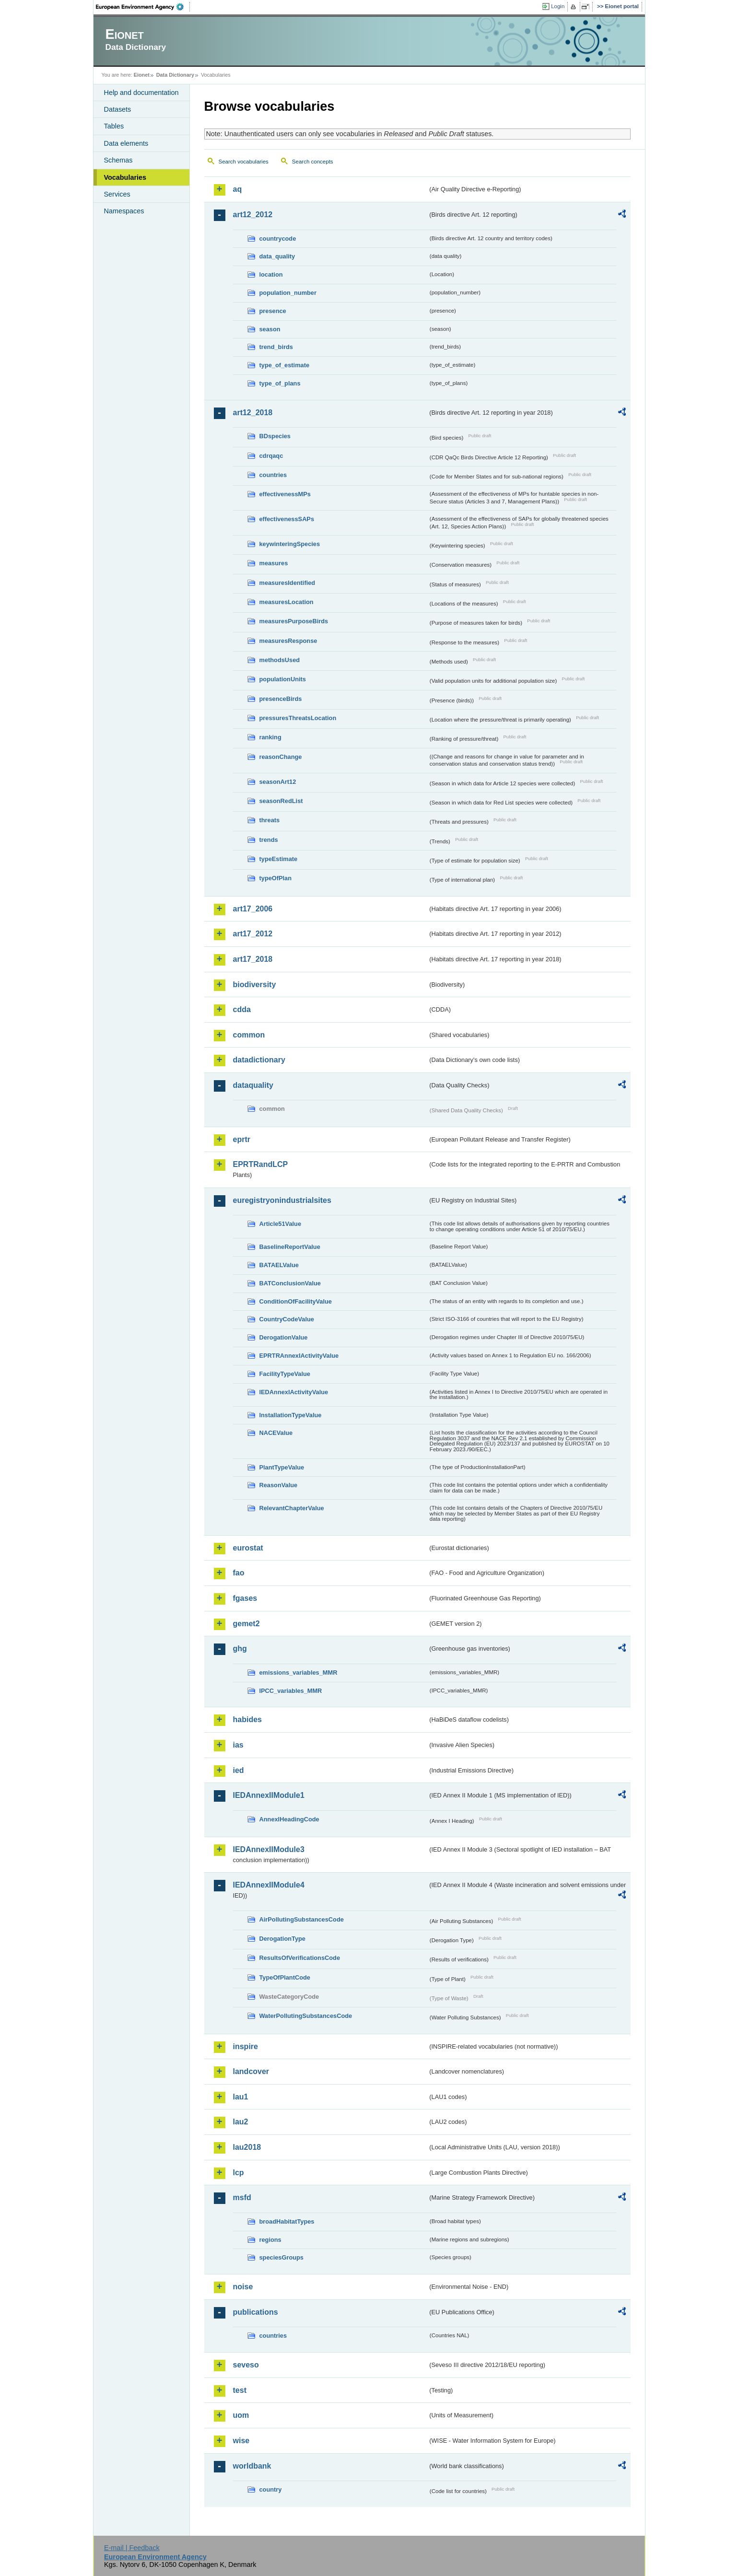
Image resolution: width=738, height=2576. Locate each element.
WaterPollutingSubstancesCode (305, 2015)
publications (255, 2312)
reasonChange (280, 756)
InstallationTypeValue (290, 1415)
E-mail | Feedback (132, 2548)
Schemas (118, 160)
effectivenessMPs (285, 494)
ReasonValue (278, 1485)
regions (270, 2239)
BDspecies (275, 436)
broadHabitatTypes (287, 2221)
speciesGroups (281, 2257)
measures (273, 563)
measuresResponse (288, 640)
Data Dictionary (175, 75)
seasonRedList (281, 800)
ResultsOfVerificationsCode (299, 1957)
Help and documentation (141, 92)
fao (239, 1573)
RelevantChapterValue (291, 1508)
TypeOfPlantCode (284, 1977)
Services (117, 194)
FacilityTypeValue (284, 1373)
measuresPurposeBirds (293, 621)
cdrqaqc (271, 455)
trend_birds (276, 346)
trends (268, 839)
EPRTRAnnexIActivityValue (299, 1355)
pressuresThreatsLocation (298, 718)
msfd (242, 2197)
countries (273, 474)
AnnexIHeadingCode (289, 1819)
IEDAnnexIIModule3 (269, 1849)
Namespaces (124, 211)
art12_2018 (253, 412)
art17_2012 (253, 934)
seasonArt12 (277, 781)
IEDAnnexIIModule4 (269, 1885)
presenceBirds (280, 698)
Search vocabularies (244, 161)
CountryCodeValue (286, 1319)
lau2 (240, 2122)
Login (557, 6)
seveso (246, 2365)
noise (243, 2287)
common (249, 1035)
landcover (251, 2071)
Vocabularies (125, 177)
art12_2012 (253, 214)
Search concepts (312, 161)
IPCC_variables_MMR (290, 1690)
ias (238, 1745)
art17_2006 (253, 909)
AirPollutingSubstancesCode (301, 1919)
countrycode (277, 238)
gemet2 (246, 1624)
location (271, 274)
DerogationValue (283, 1337)
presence (272, 311)
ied (238, 1770)
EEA (143, 7)
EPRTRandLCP (260, 1164)
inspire (245, 2046)
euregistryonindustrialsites (282, 1200)
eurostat (248, 1548)
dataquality (253, 1085)
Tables (114, 126)
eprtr (241, 1139)
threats (269, 820)
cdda (242, 1009)
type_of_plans (280, 383)
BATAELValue (279, 1265)
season (270, 329)
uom (241, 2415)
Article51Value (280, 1223)
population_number (287, 292)
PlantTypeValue (282, 1467)
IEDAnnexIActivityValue (293, 1392)
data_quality (277, 256)
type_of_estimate (284, 365)
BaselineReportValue (289, 1246)
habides (247, 1719)
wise (241, 2440)
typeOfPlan (275, 878)
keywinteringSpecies (289, 544)
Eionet (142, 75)
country (270, 2489)
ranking (270, 737)
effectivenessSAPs (287, 519)
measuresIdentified (287, 582)
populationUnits (282, 679)
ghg (240, 1648)
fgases (245, 1598)
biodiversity (254, 984)
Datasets (117, 109)
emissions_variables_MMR (298, 1672)
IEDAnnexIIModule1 (269, 1795)
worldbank (252, 2466)
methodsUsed (279, 660)
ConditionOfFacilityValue (295, 1301)
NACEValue (276, 1432)
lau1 (240, 2097)
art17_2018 (253, 959)
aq (237, 189)
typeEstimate (278, 859)
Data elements (126, 143)
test (239, 2390)
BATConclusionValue (290, 1283)
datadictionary (259, 1060)
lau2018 (247, 2147)
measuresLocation (286, 602)
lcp (238, 2172)
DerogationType (282, 1938)
